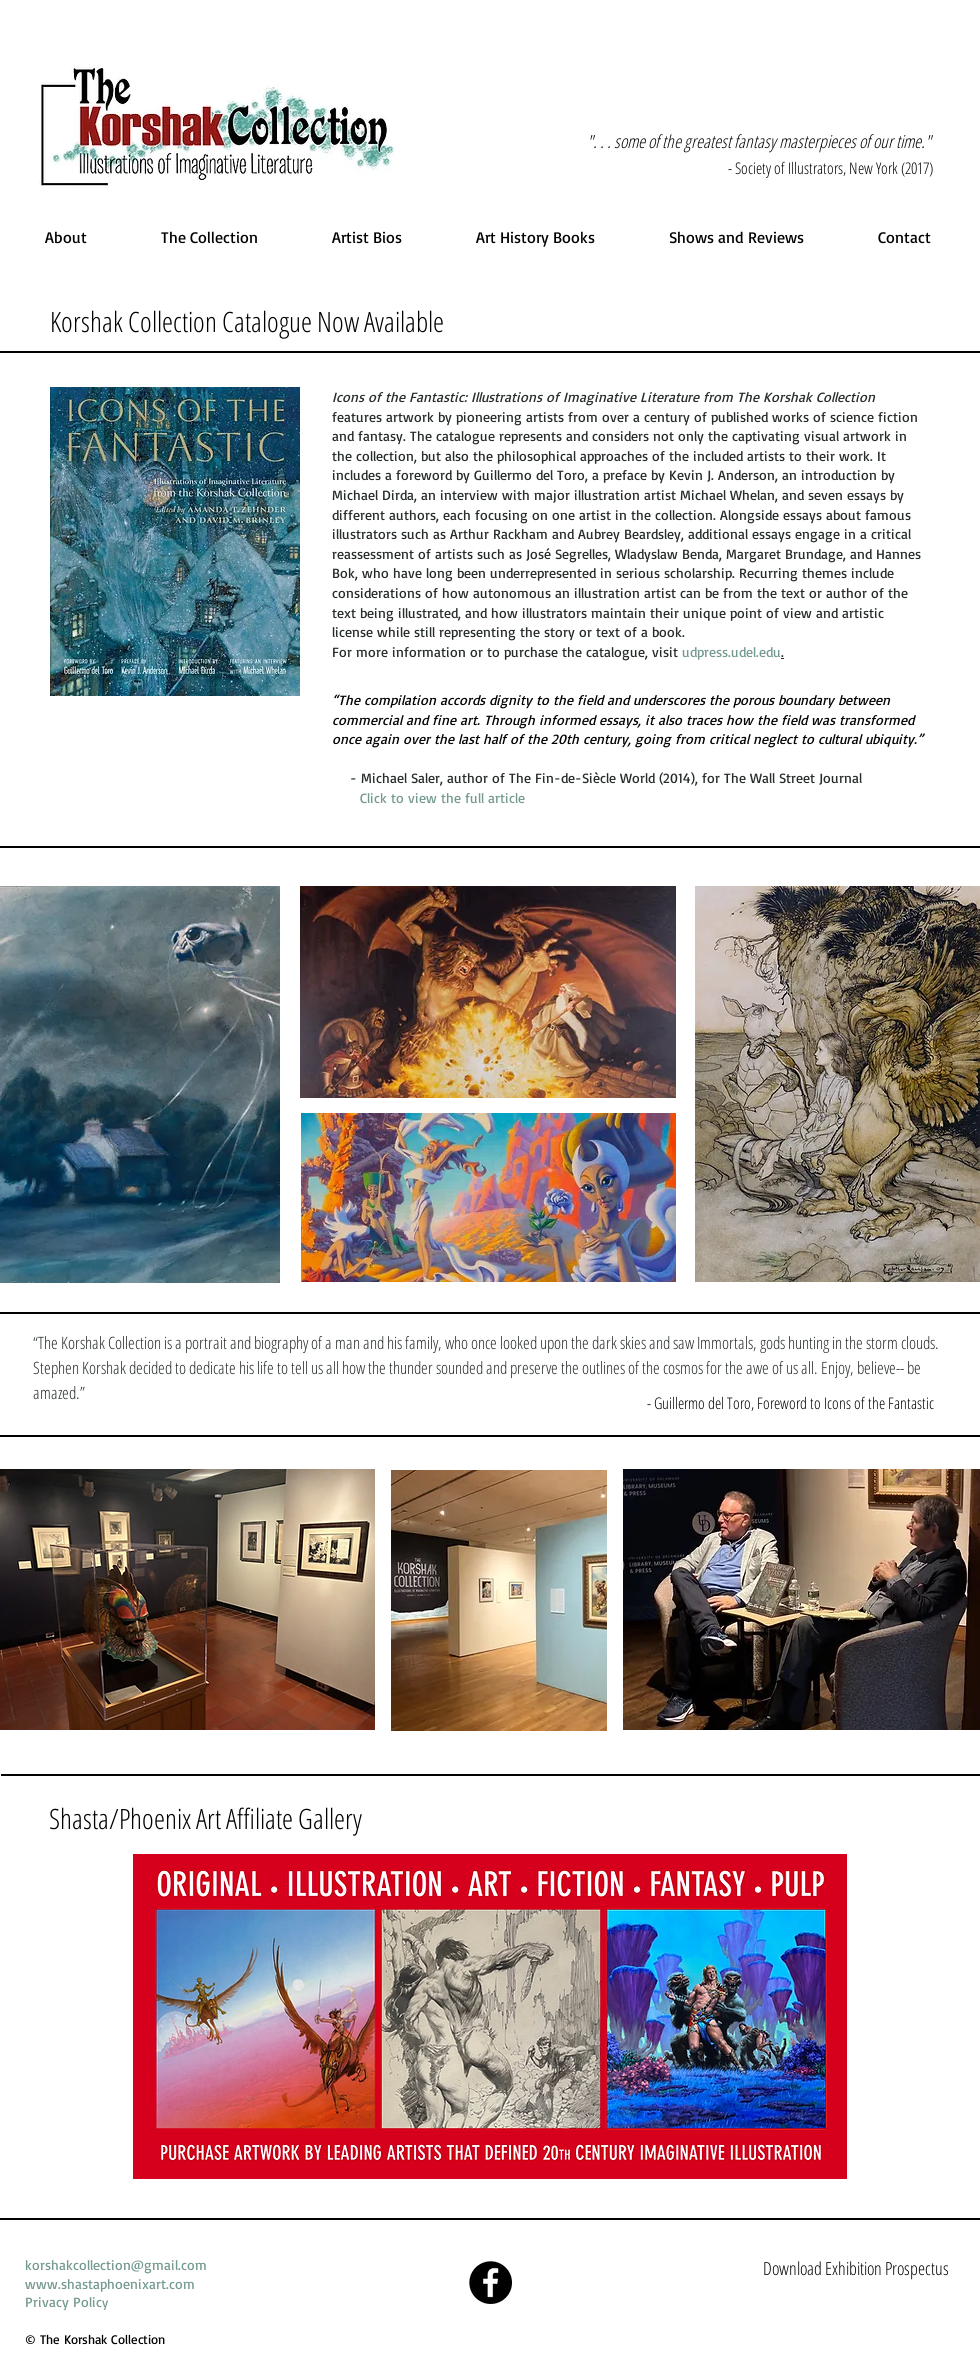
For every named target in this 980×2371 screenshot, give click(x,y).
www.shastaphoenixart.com (110, 2283)
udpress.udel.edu (731, 651)
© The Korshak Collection (95, 2339)
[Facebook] (490, 2282)
